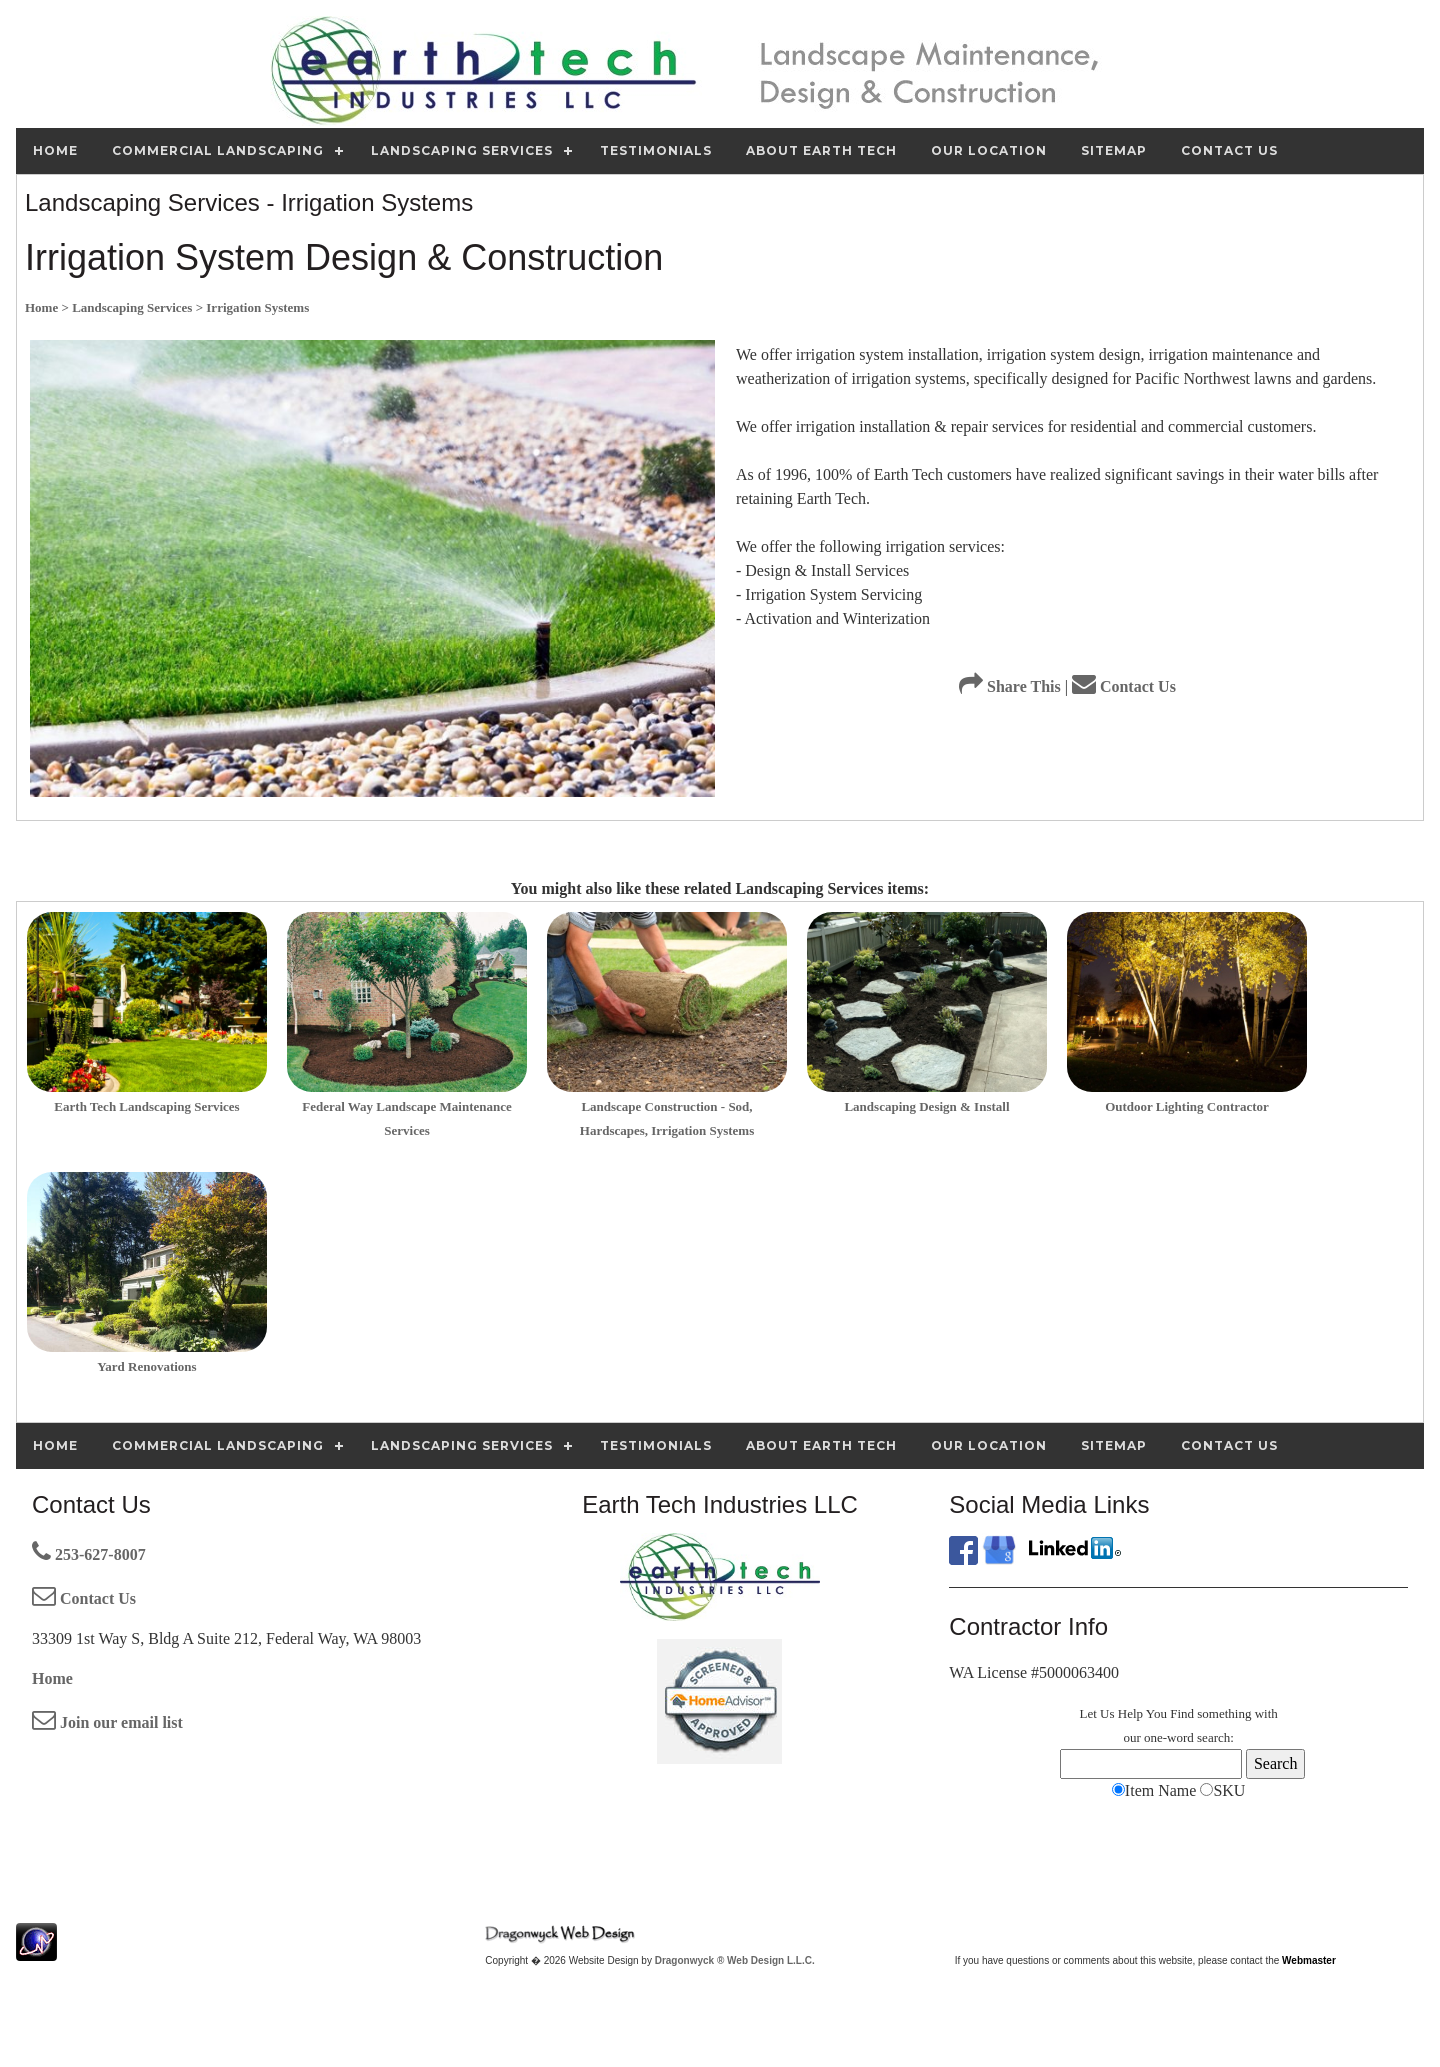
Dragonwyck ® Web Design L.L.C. (735, 1960)
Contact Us (1124, 686)
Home (52, 1678)
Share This (1010, 686)
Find (1182, 1713)
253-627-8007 (89, 1554)
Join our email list (107, 1722)
